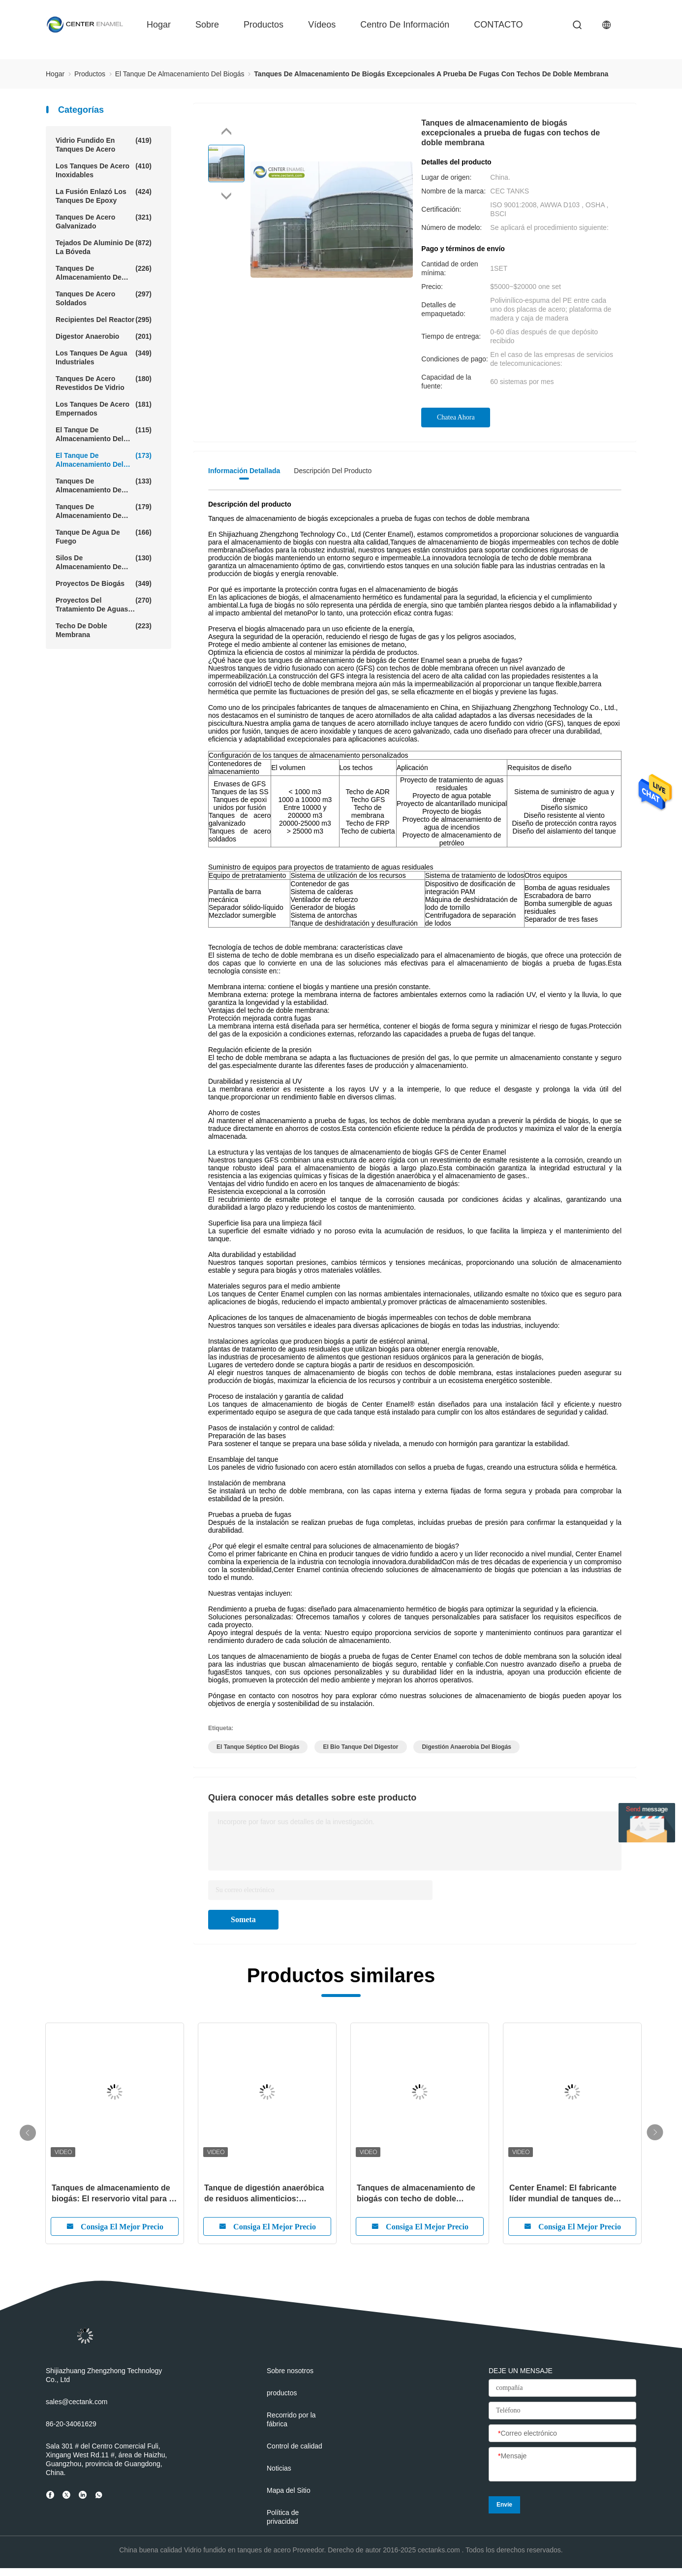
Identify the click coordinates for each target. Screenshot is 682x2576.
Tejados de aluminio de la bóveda (104, 247)
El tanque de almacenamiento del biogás (104, 460)
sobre (207, 25)
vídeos (322, 25)
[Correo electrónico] (562, 2434)
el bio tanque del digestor (360, 1746)
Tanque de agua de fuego (104, 536)
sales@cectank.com (76, 2402)
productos (263, 25)
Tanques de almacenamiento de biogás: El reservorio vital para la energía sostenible (114, 2194)
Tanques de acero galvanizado (104, 221)
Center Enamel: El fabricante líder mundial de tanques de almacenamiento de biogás (563, 2194)
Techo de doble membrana (104, 630)
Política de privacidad (283, 2517)
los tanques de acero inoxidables (104, 170)
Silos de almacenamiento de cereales (104, 562)
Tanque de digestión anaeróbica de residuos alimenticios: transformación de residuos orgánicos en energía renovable (264, 2194)
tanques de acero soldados (104, 298)
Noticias (279, 2468)
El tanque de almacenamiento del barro (104, 434)
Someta (243, 1919)
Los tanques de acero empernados (104, 408)
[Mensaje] (562, 2464)
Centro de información (404, 25)
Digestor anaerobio (104, 336)
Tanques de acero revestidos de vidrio (104, 382)
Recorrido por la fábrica (291, 2419)
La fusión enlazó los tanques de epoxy (104, 195)
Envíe (504, 2504)
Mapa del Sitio (288, 2490)
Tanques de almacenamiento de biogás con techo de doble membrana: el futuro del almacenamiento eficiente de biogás (416, 2194)
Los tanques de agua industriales (104, 357)
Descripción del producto (333, 471)
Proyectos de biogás (104, 583)
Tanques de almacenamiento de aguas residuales (104, 273)
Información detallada (244, 471)
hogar (159, 25)
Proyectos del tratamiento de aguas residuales (104, 604)
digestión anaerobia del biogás (466, 1746)
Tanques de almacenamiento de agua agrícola (104, 511)
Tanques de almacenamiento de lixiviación (104, 485)
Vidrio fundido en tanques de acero (104, 144)
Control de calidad (294, 2446)
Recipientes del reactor (104, 319)
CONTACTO (498, 25)
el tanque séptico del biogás (258, 1746)
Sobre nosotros (290, 2371)
